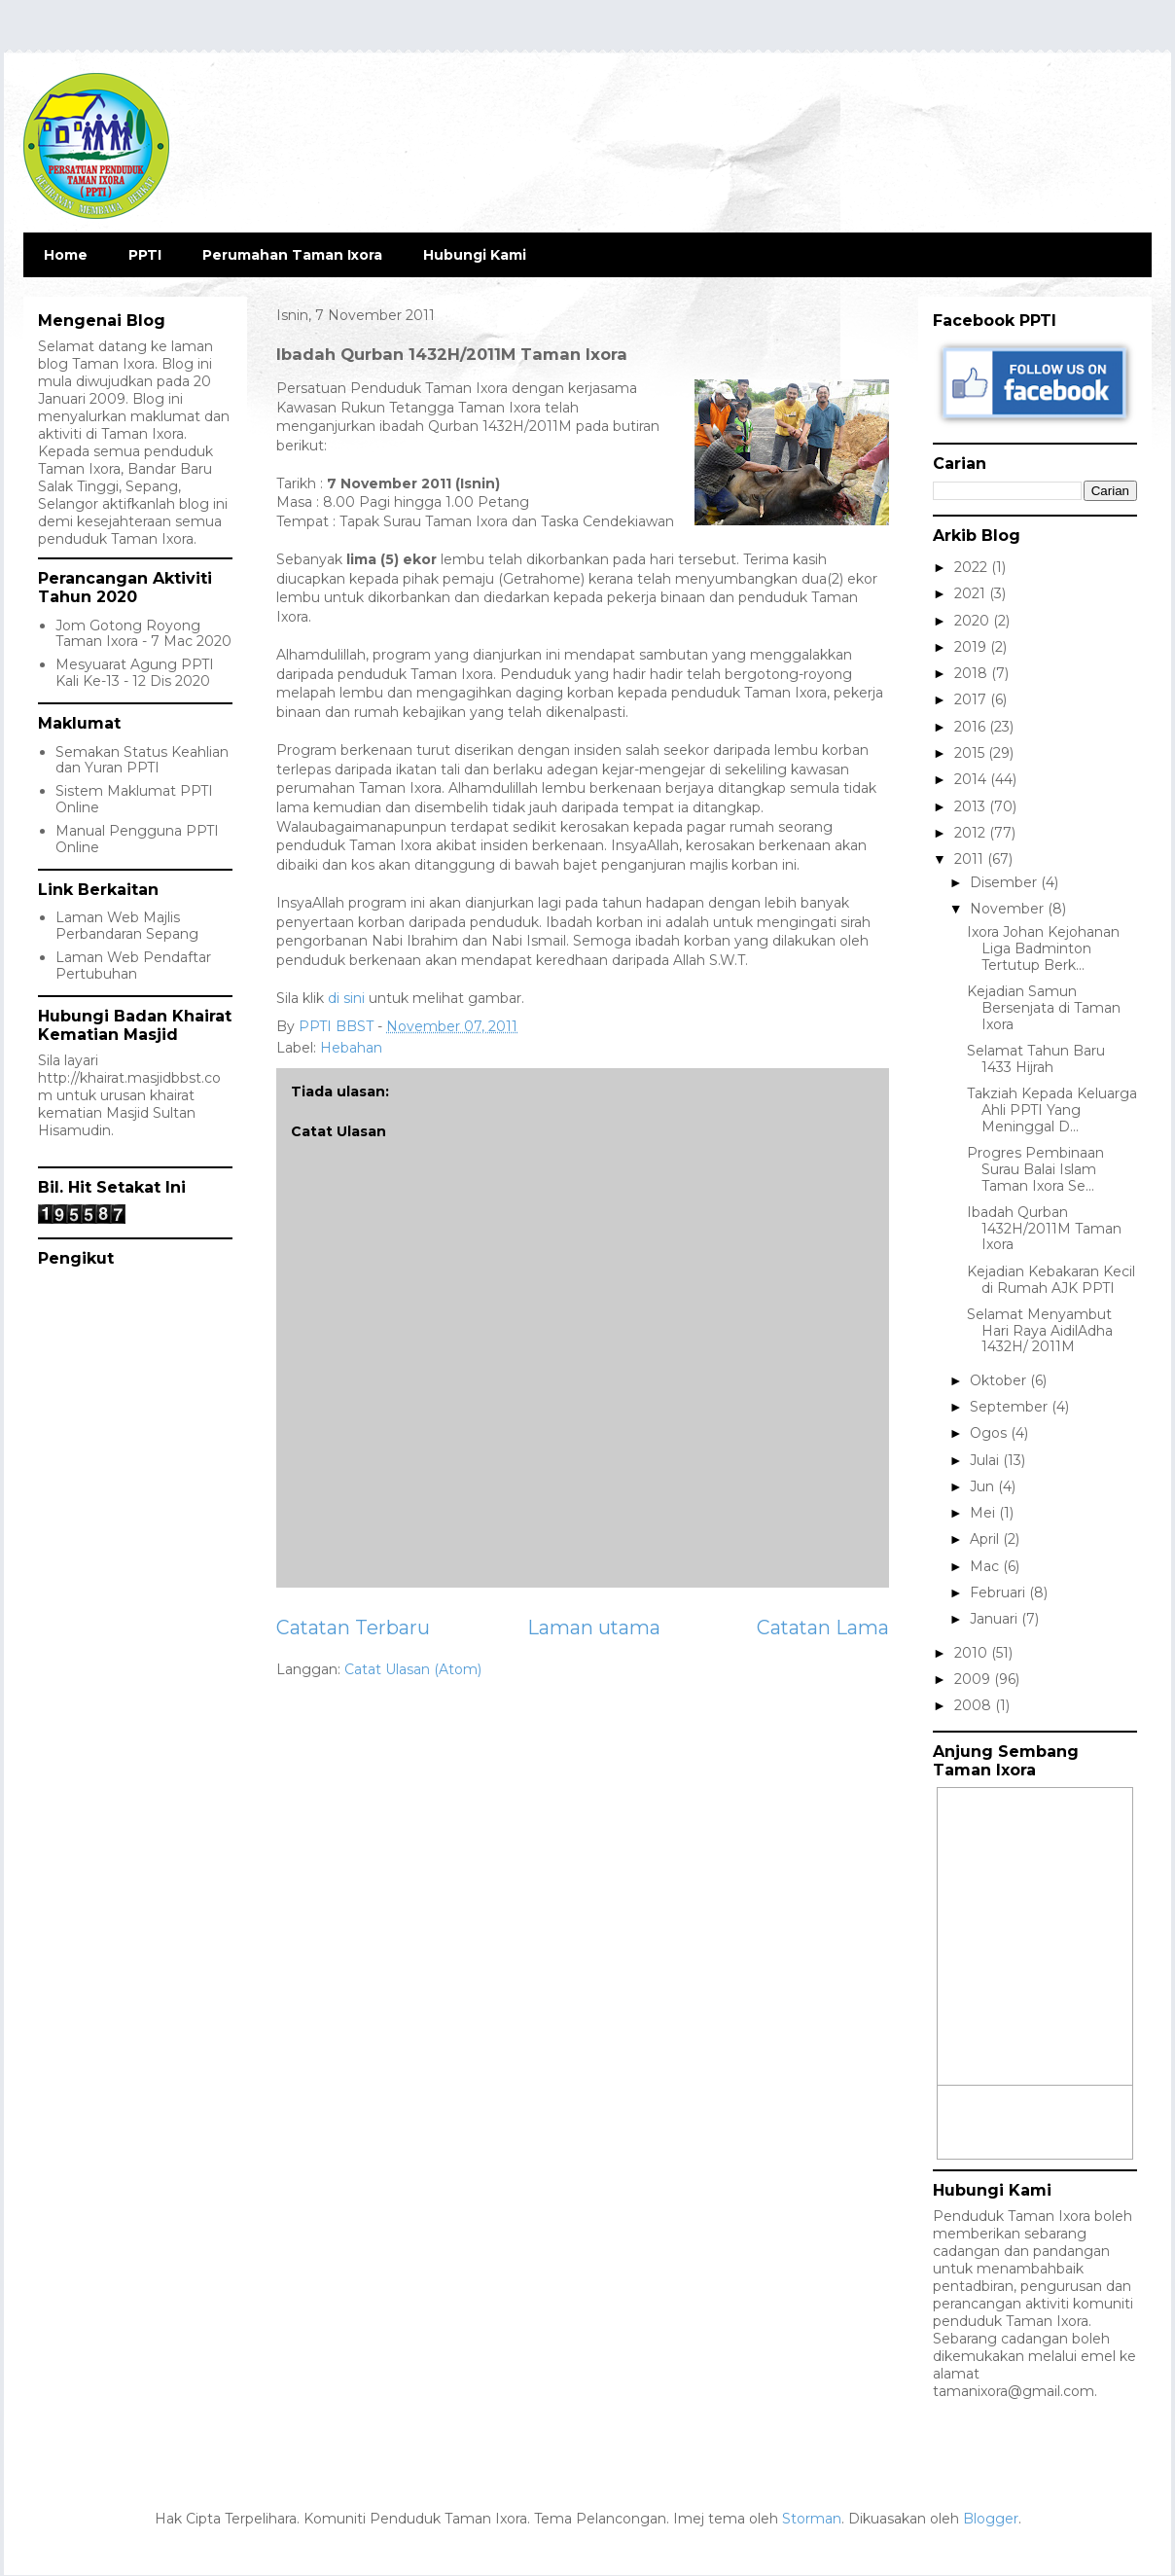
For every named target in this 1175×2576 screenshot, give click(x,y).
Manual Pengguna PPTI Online (137, 839)
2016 (971, 726)
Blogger (990, 2518)
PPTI (144, 255)
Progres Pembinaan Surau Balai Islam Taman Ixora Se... (1035, 1169)
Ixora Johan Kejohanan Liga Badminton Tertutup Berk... (1043, 948)
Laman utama (593, 1627)
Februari (999, 1592)
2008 (974, 1705)
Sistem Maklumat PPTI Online (134, 799)
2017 (972, 699)
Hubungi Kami (474, 255)
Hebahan (351, 1047)
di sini (346, 998)
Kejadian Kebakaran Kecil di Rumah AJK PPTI (1051, 1280)
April (986, 1539)
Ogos (990, 1433)
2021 (971, 593)
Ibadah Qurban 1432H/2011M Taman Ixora (1044, 1228)
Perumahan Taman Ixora (292, 255)
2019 (972, 647)
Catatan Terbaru (353, 1627)
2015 (971, 753)
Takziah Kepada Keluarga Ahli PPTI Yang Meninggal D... (1052, 1110)
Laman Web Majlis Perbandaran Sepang (126, 926)
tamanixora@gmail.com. (1015, 2391)
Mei (984, 1512)
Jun (984, 1486)
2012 (971, 832)
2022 (972, 567)
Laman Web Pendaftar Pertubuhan (133, 965)
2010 (972, 1653)
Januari (995, 1619)
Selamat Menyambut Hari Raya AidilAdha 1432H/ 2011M (1040, 1331)
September (1010, 1406)
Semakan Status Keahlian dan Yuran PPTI (142, 760)
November (1009, 908)
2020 (973, 620)
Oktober (1000, 1380)
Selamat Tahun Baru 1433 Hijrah (1036, 1059)
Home (66, 255)
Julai (986, 1460)
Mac (986, 1566)
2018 (972, 673)
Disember (1005, 882)
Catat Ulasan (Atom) (412, 1669)
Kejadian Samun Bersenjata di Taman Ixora (1044, 1008)
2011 (970, 859)
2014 (972, 779)
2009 (974, 1679)
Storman (811, 2518)
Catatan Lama (823, 1627)
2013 (971, 806)
